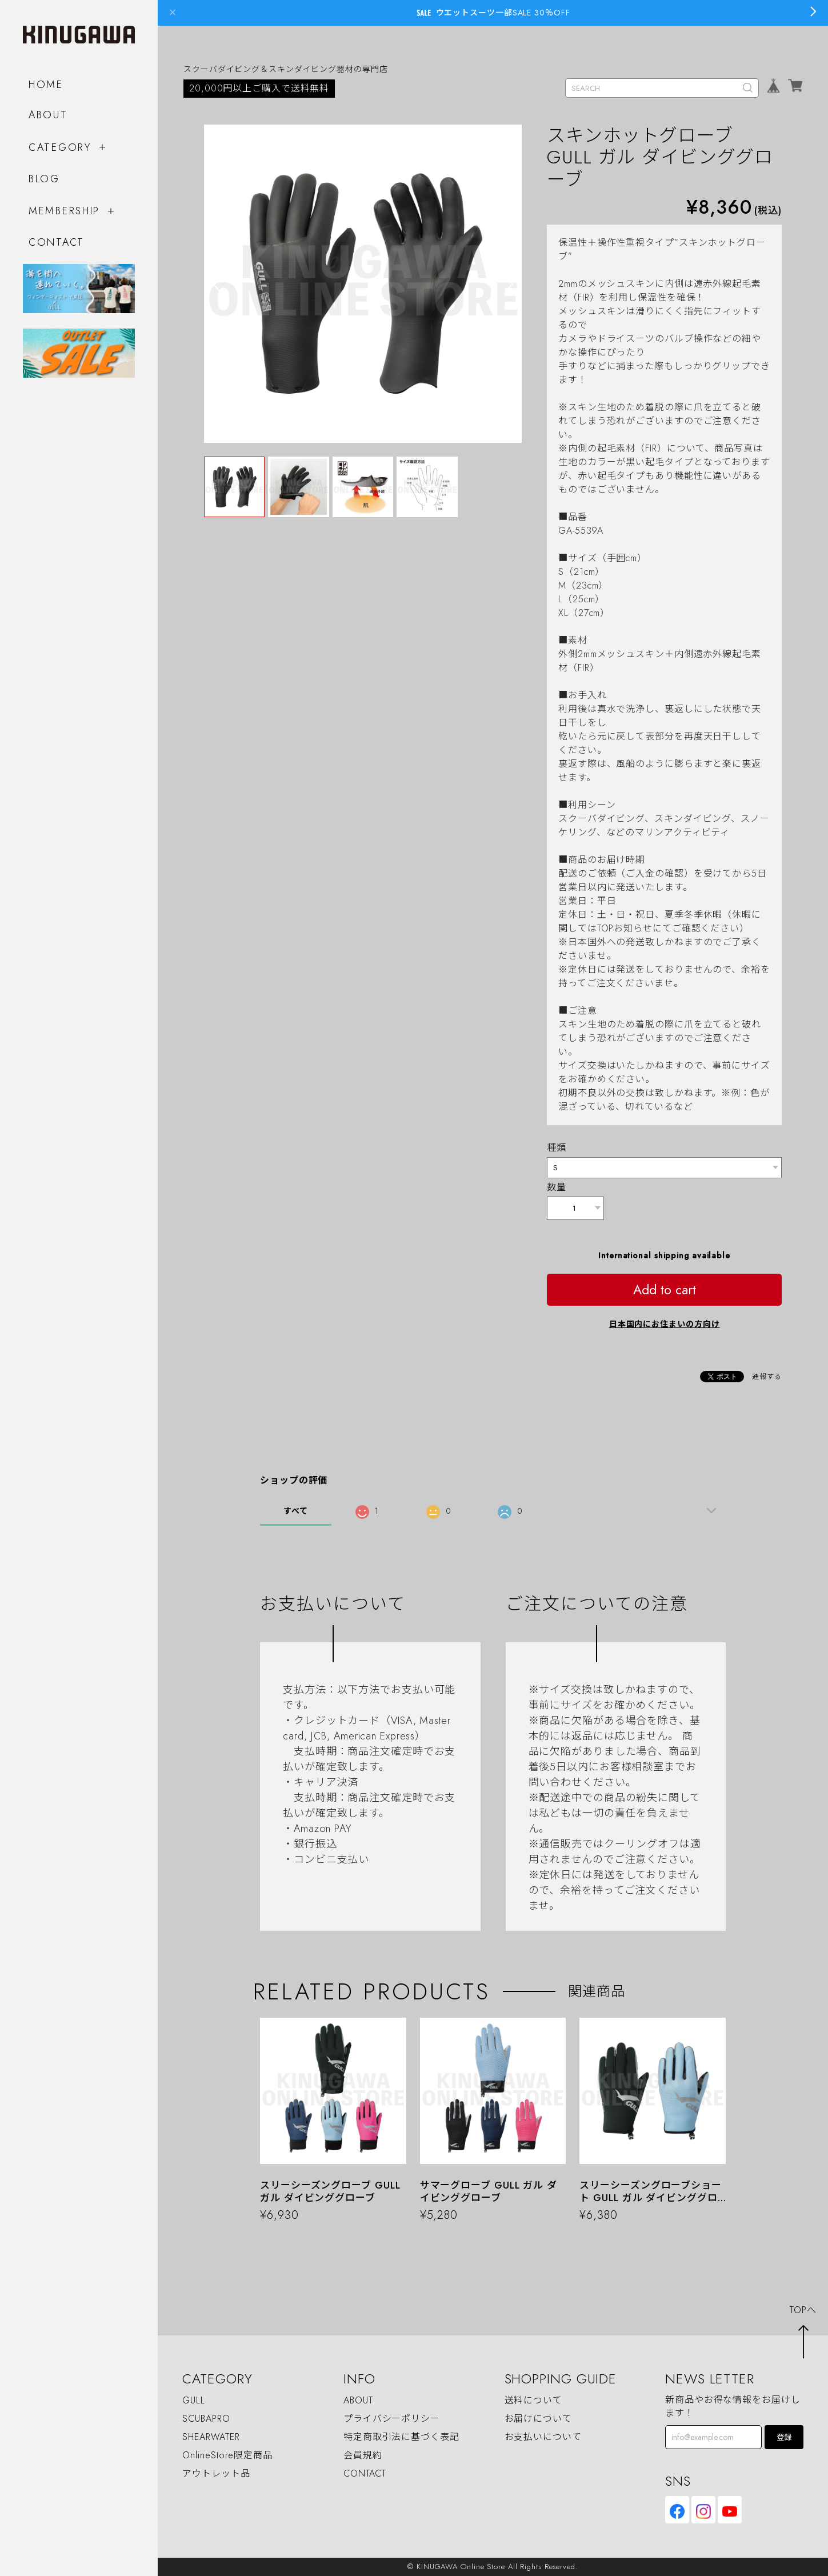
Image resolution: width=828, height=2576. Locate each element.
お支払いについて (543, 2436)
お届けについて (538, 2418)
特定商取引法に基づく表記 (401, 2436)
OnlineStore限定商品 (227, 2455)
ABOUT (48, 114)
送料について (533, 2400)
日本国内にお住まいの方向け (664, 1324)
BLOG (44, 178)
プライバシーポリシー (391, 2418)
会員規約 (362, 2455)
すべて (295, 1511)
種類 (556, 1147)
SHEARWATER (210, 2436)
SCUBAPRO (206, 2418)
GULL (193, 2400)
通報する (767, 1376)
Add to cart (664, 1289)
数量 (556, 1187)
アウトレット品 (216, 2473)
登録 (784, 2437)
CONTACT (57, 242)
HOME (46, 84)
